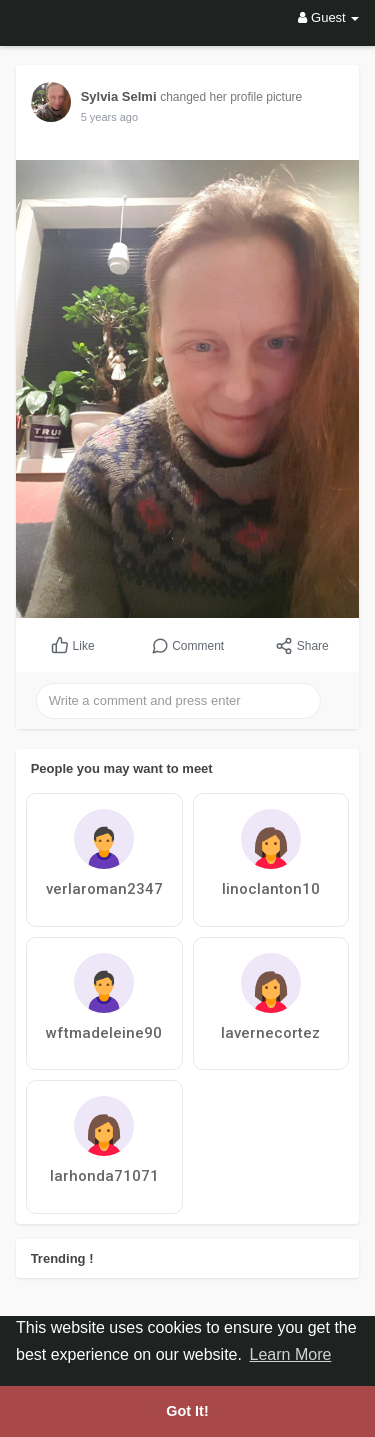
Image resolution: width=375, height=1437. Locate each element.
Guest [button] (328, 17)
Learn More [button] (291, 1354)
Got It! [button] (187, 1411)
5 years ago (109, 117)
